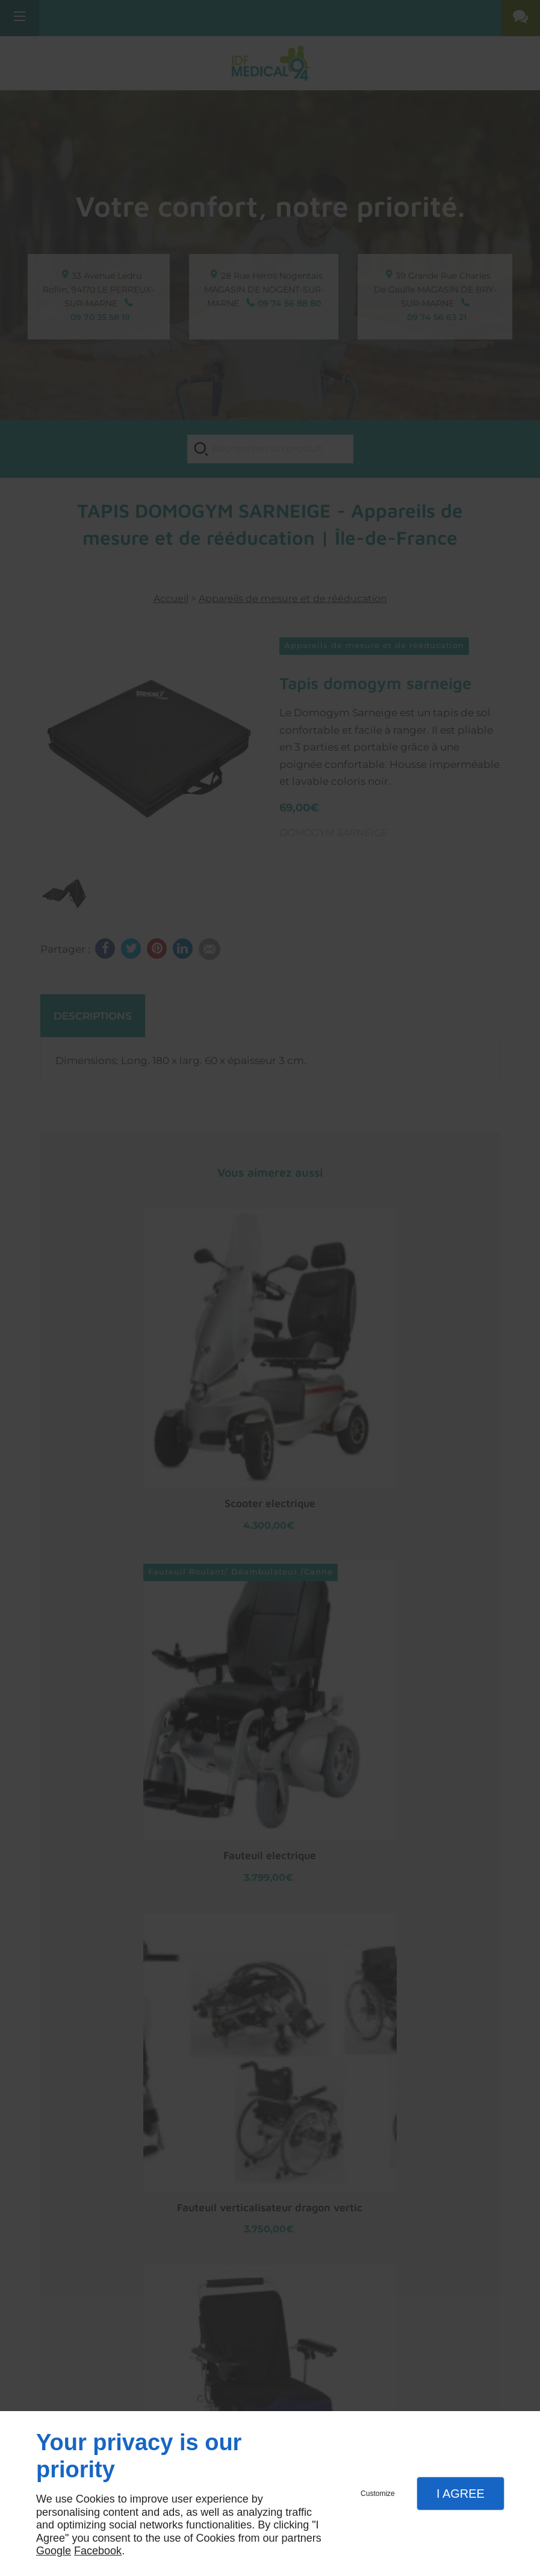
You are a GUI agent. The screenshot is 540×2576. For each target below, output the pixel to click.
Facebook (98, 2551)
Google (53, 2551)
